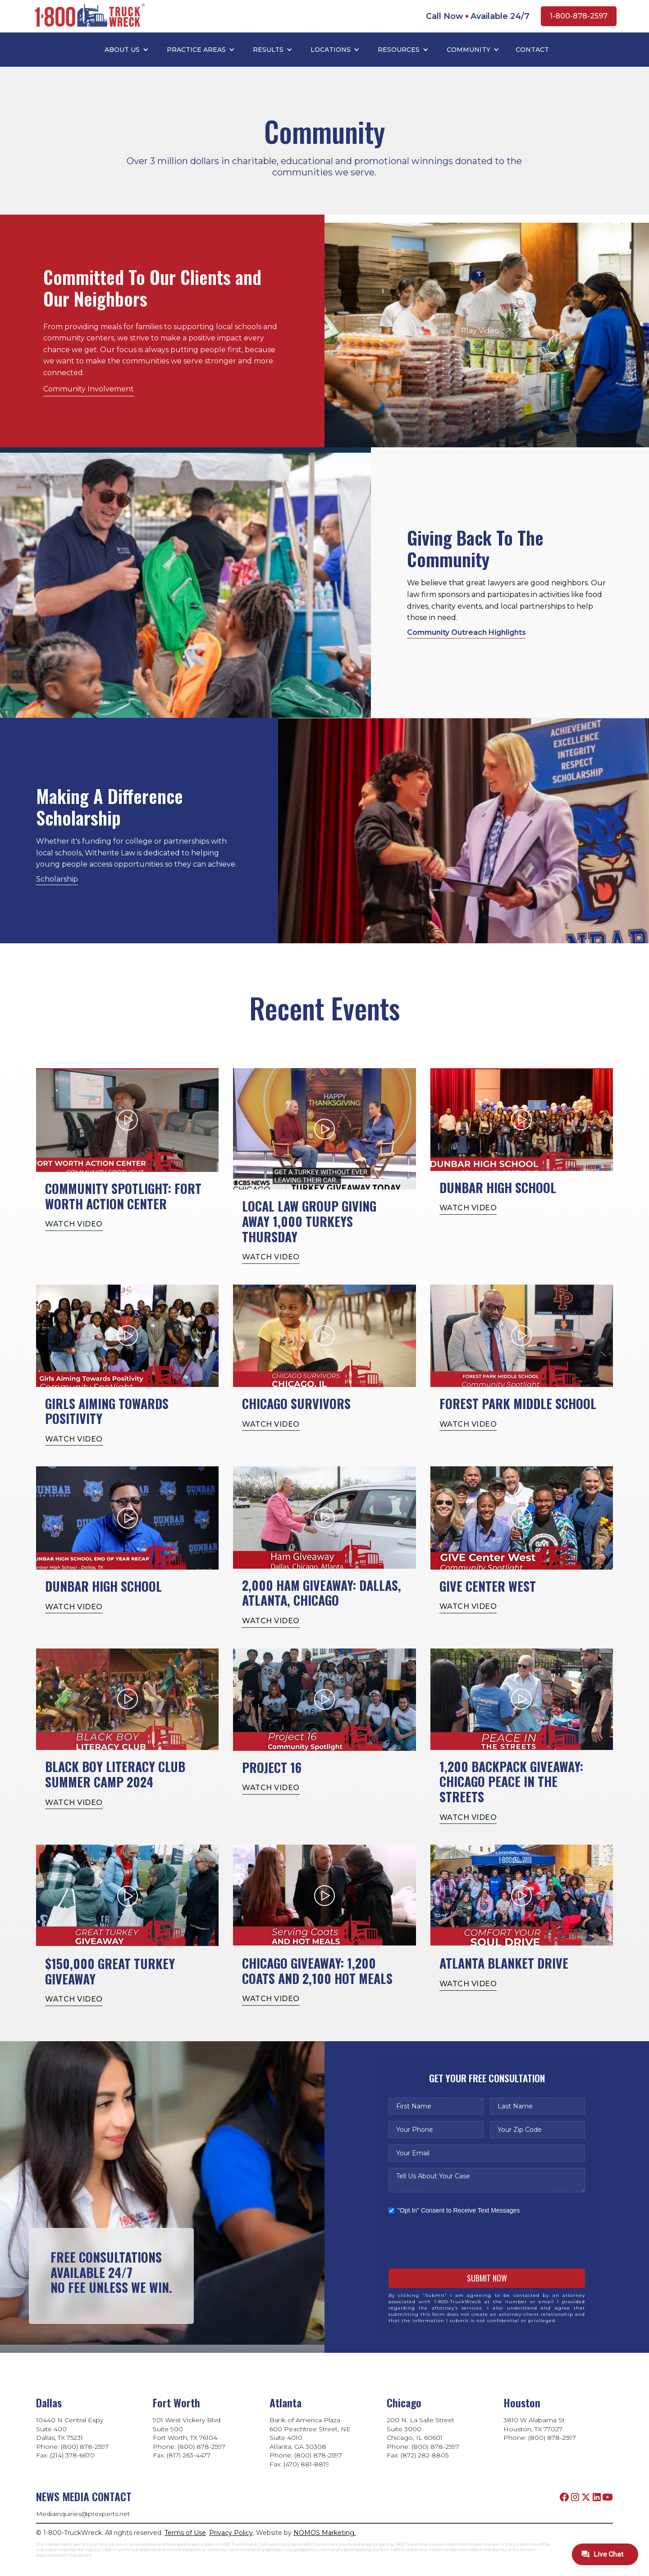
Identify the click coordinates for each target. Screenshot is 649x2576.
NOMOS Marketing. (324, 2533)
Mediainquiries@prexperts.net (83, 2514)
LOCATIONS (331, 50)
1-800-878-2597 (579, 16)
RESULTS (268, 50)
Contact (532, 50)
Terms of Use (185, 2533)
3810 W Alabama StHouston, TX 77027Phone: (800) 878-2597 (539, 2429)
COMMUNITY (468, 50)
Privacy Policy (231, 2533)
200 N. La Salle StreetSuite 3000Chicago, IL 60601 (420, 2429)
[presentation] (457, 2241)
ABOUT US (122, 50)
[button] (127, 49)
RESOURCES (399, 50)
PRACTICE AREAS (196, 50)
